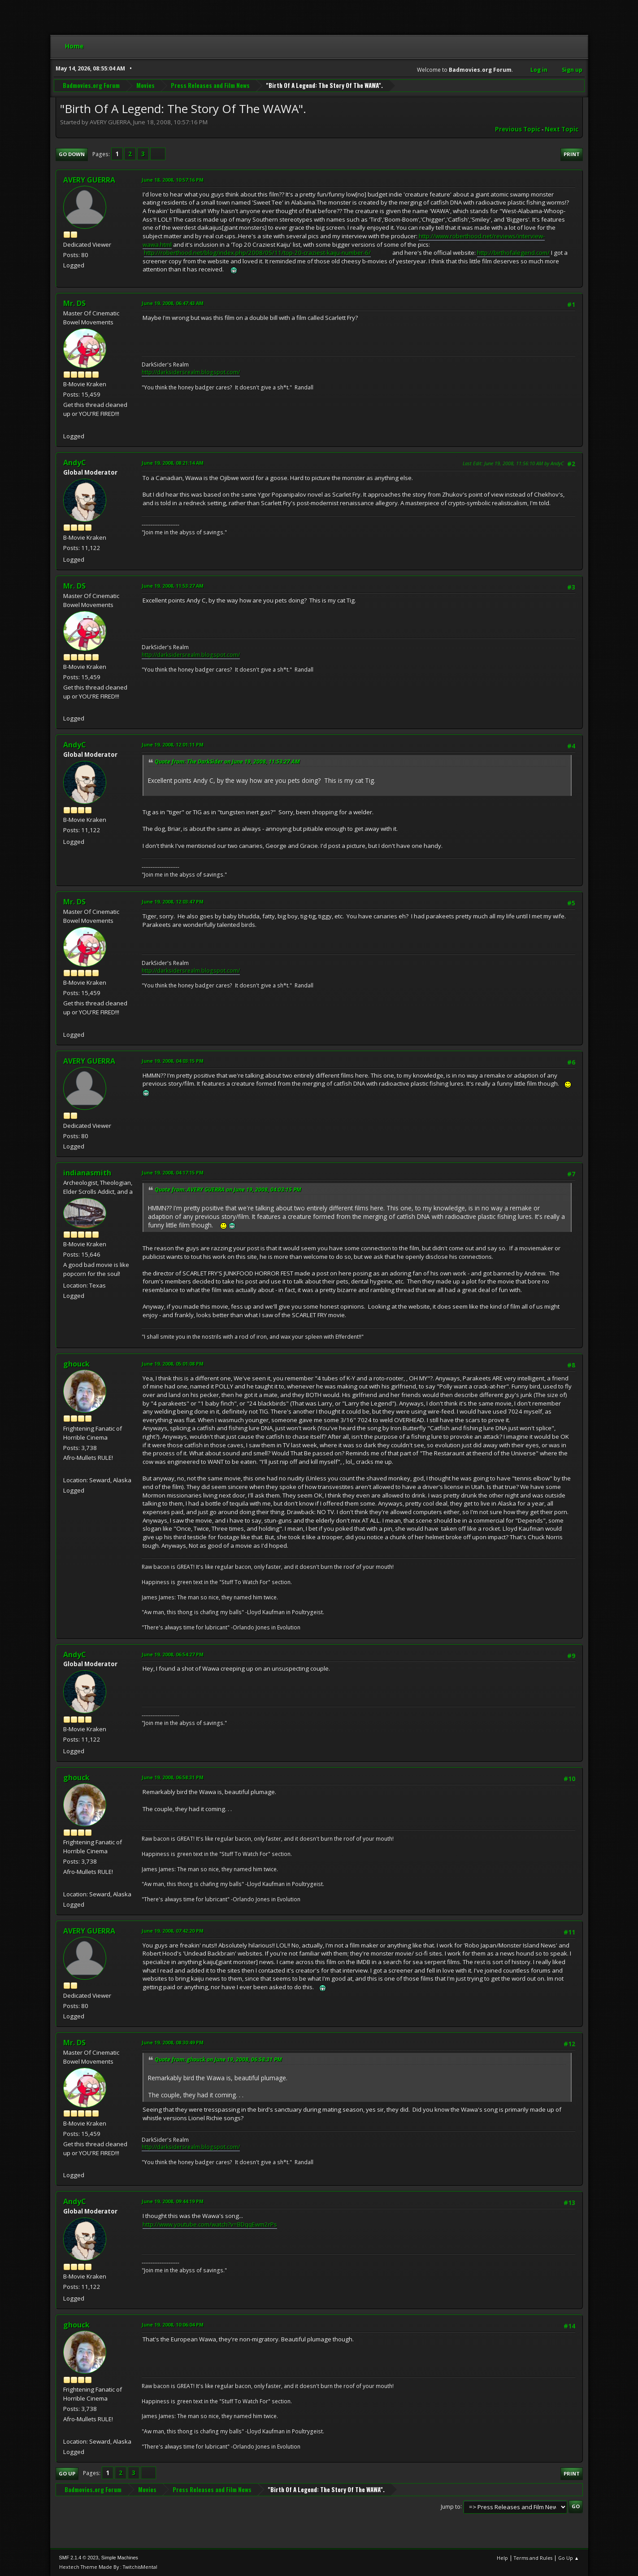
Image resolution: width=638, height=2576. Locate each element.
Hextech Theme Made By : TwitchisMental (108, 2566)
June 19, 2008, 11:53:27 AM (173, 585)
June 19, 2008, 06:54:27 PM (173, 1654)
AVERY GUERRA (89, 180)
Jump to (450, 2506)
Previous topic (517, 129)
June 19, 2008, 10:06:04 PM (173, 2324)
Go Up (67, 2473)
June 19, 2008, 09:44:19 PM (173, 2201)
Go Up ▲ (568, 2557)
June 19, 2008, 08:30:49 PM (173, 2042)
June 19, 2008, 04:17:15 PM (173, 1172)
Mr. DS (74, 303)
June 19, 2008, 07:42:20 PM (173, 1930)
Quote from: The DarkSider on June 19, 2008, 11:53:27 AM (227, 761)
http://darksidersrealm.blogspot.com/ (191, 372)
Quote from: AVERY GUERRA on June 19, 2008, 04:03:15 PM (228, 1189)
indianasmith (87, 1173)
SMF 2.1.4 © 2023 (79, 2557)
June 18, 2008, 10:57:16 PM (173, 179)
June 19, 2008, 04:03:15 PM (173, 1060)
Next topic (561, 129)
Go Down (72, 154)
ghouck (76, 1364)
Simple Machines (119, 2557)
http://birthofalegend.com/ (513, 253)
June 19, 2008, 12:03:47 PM (173, 901)
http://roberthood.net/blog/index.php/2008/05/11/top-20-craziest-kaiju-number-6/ (257, 253)
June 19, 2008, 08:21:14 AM (173, 462)
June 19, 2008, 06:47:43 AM (173, 303)
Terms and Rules (533, 2557)
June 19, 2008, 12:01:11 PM (173, 744)
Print (572, 154)
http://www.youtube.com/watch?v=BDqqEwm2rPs (210, 2224)
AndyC (74, 462)
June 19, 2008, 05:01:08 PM (173, 1363)
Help (502, 2557)
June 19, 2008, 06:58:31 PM (173, 1777)
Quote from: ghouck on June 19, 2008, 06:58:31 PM (218, 2059)
